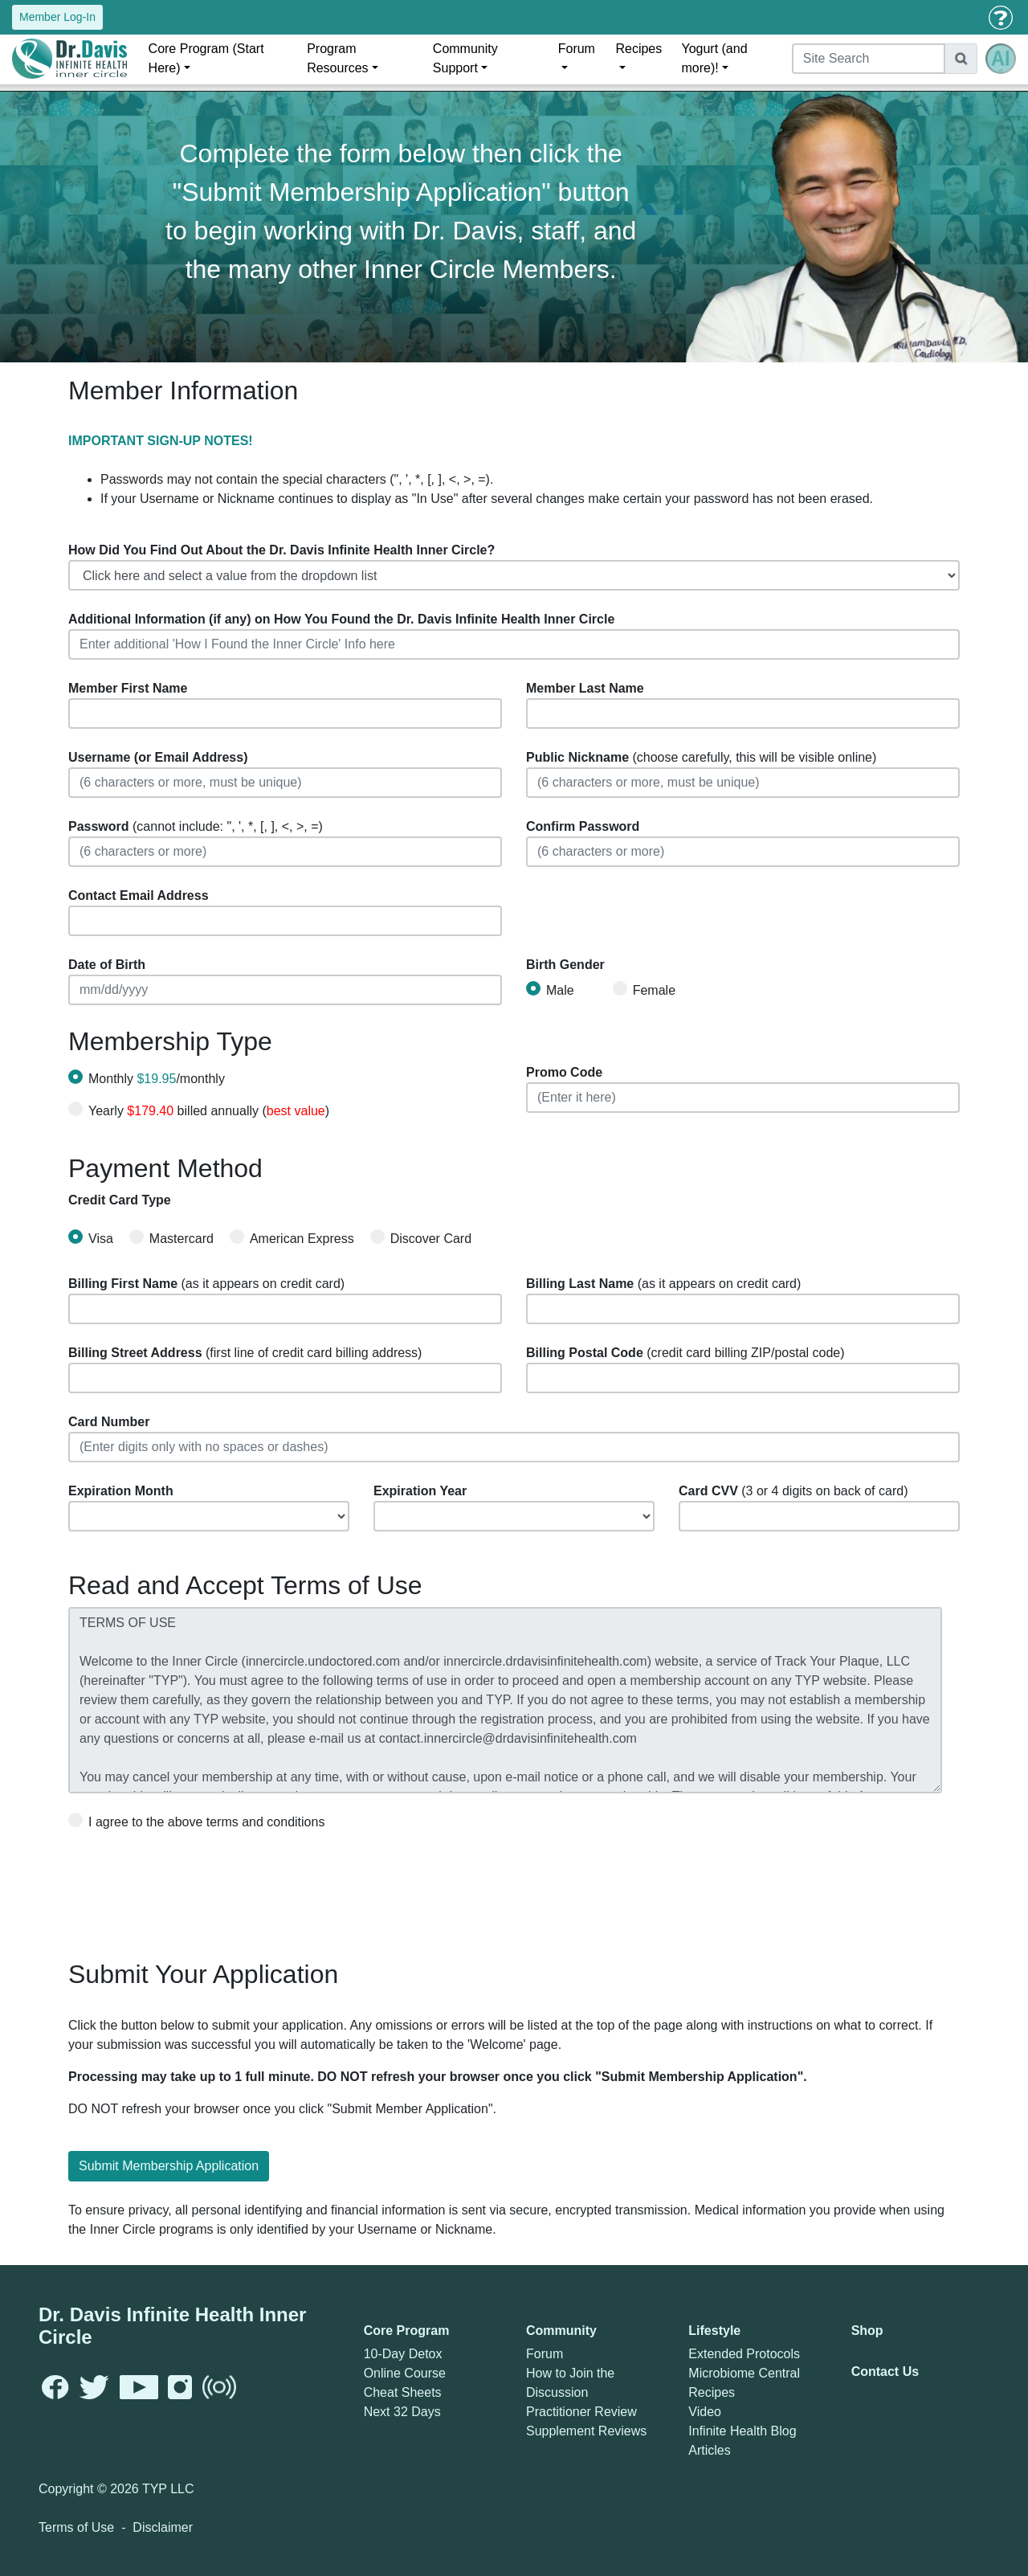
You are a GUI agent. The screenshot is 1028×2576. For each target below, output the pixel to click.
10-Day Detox (403, 2354)
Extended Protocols (744, 2354)
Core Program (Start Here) (206, 58)
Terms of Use (76, 2527)
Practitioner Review (581, 2412)
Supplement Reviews (586, 2431)
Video (704, 2412)
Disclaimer (163, 2527)
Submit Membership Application (169, 2166)
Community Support (465, 58)
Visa (90, 1237)
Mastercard (171, 1237)
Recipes (638, 48)
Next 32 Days (402, 2412)
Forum (576, 48)
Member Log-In (57, 16)
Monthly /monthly (156, 1079)
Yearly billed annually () (208, 1111)
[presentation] (190, 1889)
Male (550, 989)
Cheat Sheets (403, 2392)
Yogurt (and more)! (714, 58)
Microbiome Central (744, 2373)
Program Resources (337, 58)
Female (644, 989)
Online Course (405, 2373)
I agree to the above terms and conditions (196, 1821)
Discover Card (420, 1237)
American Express (292, 1237)
